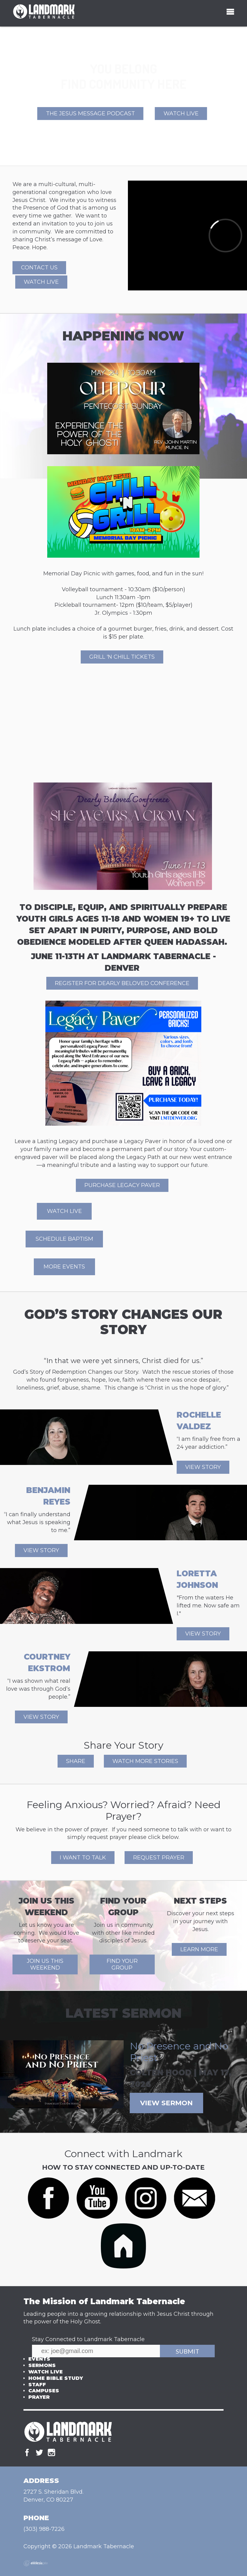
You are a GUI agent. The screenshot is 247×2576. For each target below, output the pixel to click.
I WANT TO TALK (83, 1857)
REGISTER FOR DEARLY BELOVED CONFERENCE (122, 983)
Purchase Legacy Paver (122, 1185)
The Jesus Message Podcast (90, 113)
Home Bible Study (55, 2378)
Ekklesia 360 (35, 2563)
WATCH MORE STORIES (145, 1761)
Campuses (43, 2391)
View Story (203, 1467)
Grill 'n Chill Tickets (122, 656)
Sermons (42, 2365)
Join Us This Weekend (45, 1964)
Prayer (39, 2397)
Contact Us (39, 267)
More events (64, 1266)
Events (39, 2359)
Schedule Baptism (64, 1239)
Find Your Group (122, 1964)
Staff (37, 2384)
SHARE (75, 1761)
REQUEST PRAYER (158, 1857)
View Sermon (166, 2103)
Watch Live (181, 113)
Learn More (199, 1949)
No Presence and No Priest (179, 2051)
